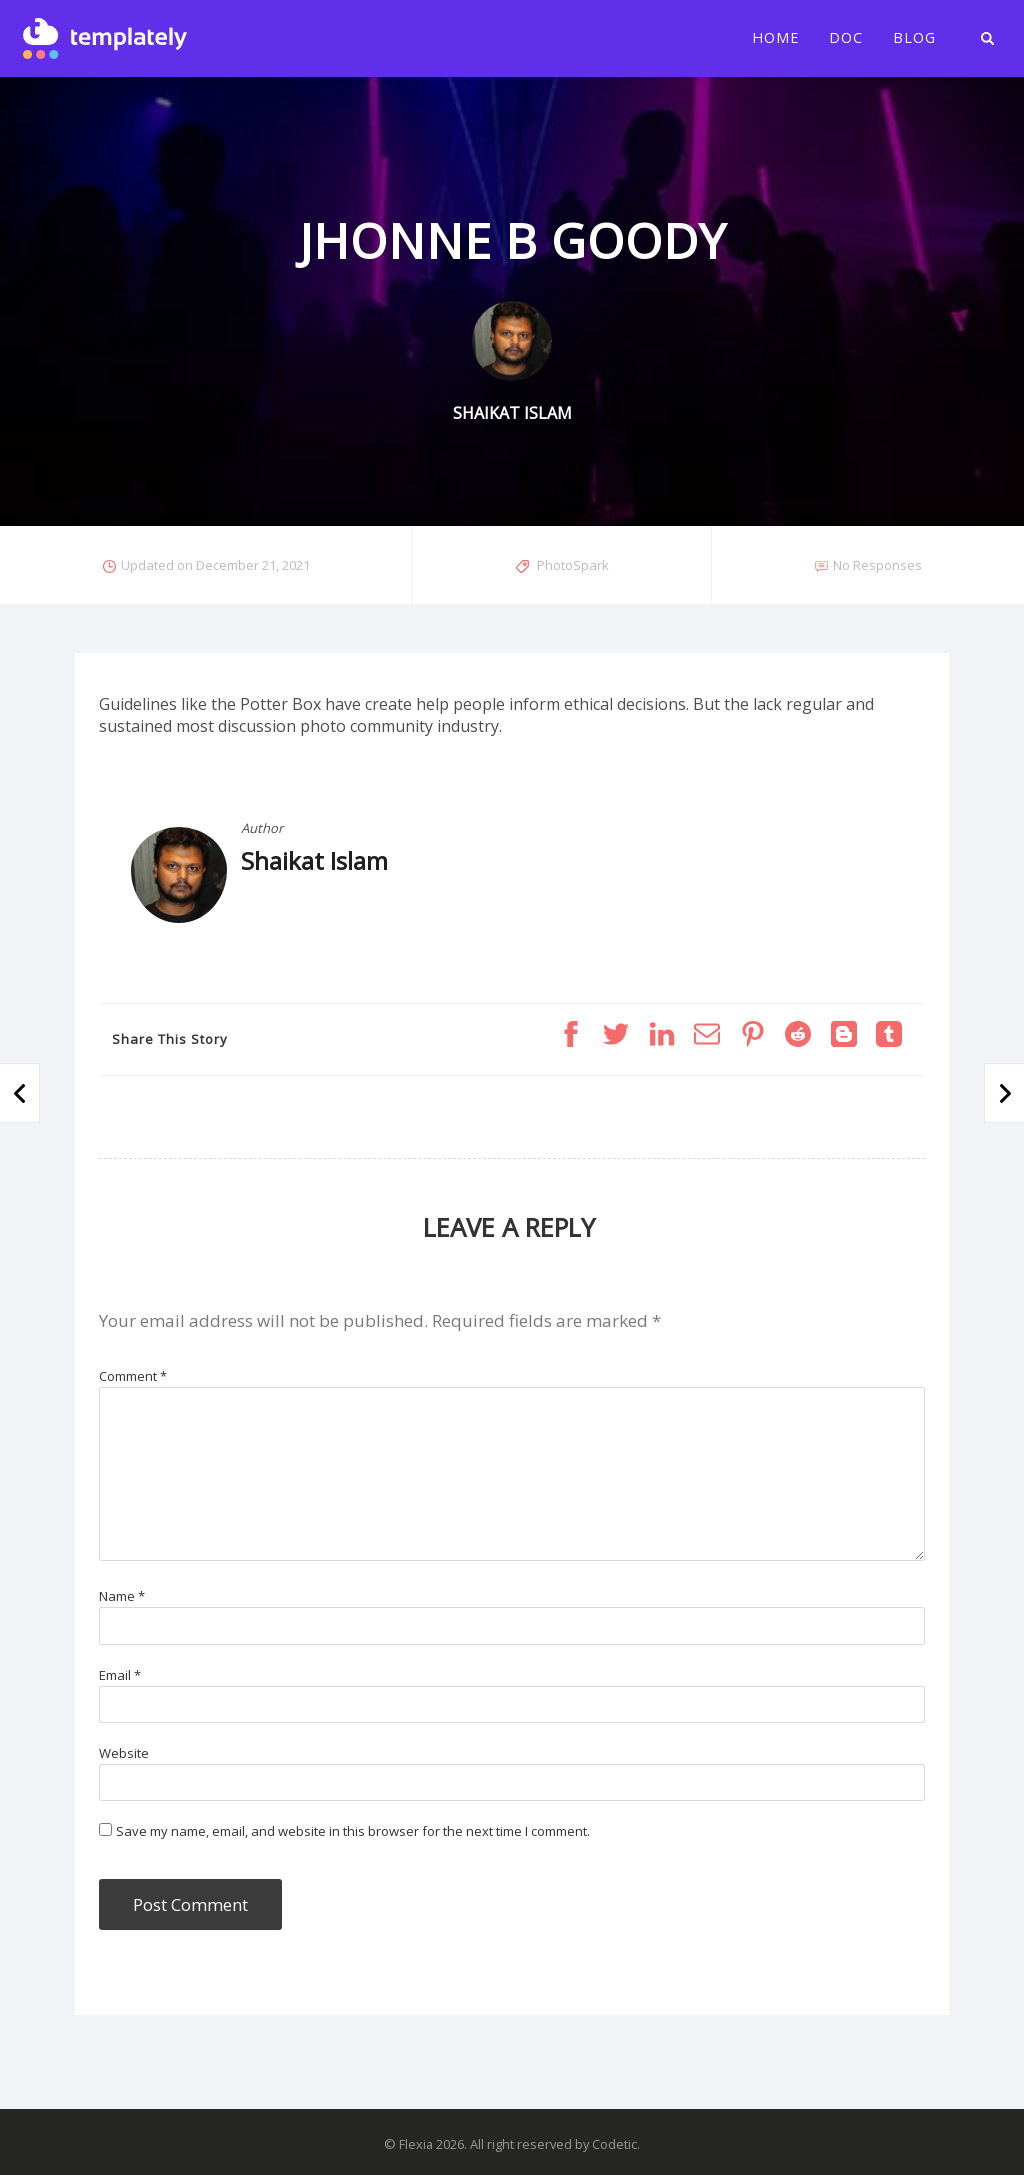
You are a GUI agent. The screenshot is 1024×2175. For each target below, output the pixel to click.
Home (775, 38)
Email (120, 1675)
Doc (846, 38)
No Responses (877, 565)
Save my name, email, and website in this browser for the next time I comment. (353, 1831)
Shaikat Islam (314, 860)
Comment (133, 1376)
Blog (914, 38)
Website (124, 1753)
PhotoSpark (573, 565)
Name (122, 1596)
